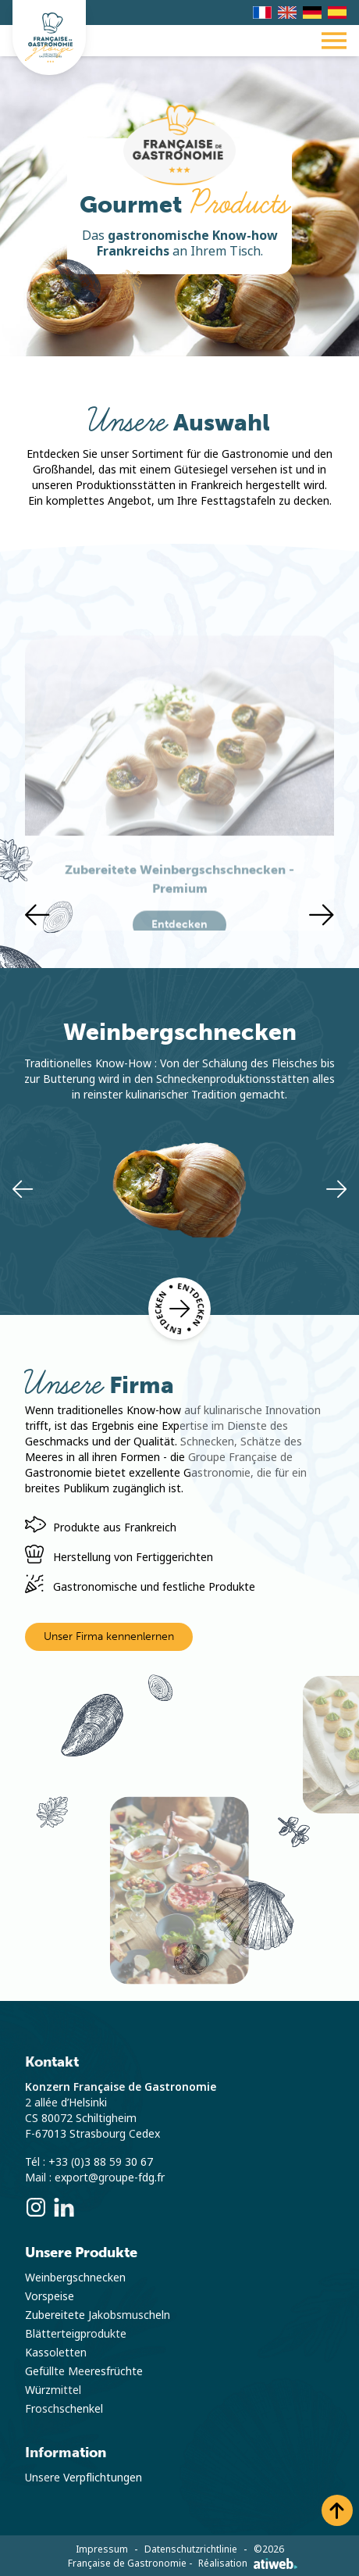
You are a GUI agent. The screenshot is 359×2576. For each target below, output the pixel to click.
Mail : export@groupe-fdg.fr (95, 2177)
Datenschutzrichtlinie (190, 2549)
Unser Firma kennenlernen (109, 1636)
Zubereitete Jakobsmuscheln (97, 2315)
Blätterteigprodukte (75, 2334)
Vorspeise (49, 2296)
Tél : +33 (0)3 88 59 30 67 (89, 2162)
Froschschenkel (64, 2409)
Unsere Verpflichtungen (83, 2477)
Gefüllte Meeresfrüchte (84, 2371)
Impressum (102, 2549)
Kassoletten (56, 2352)
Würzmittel (53, 2390)
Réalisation (247, 2563)
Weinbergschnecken (75, 2277)
